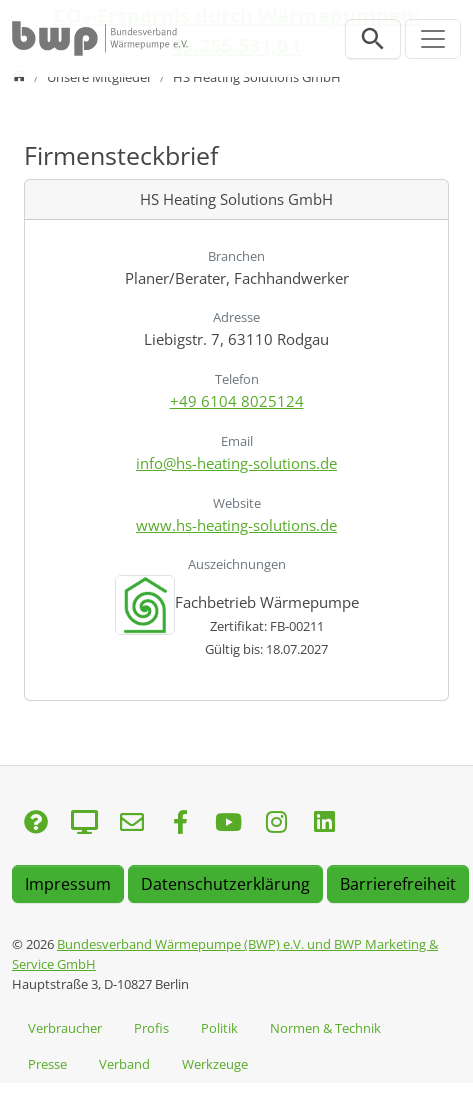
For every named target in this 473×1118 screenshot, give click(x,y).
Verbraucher (65, 1028)
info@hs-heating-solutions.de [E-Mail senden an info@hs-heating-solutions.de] (236, 463)
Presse (47, 1064)
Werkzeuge (215, 1064)
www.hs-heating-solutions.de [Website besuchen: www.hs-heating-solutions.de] (236, 525)
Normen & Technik (325, 1028)
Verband (124, 1064)
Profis (151, 1028)
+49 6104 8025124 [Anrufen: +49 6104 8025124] (237, 401)
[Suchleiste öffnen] (373, 39)
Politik (219, 1028)
